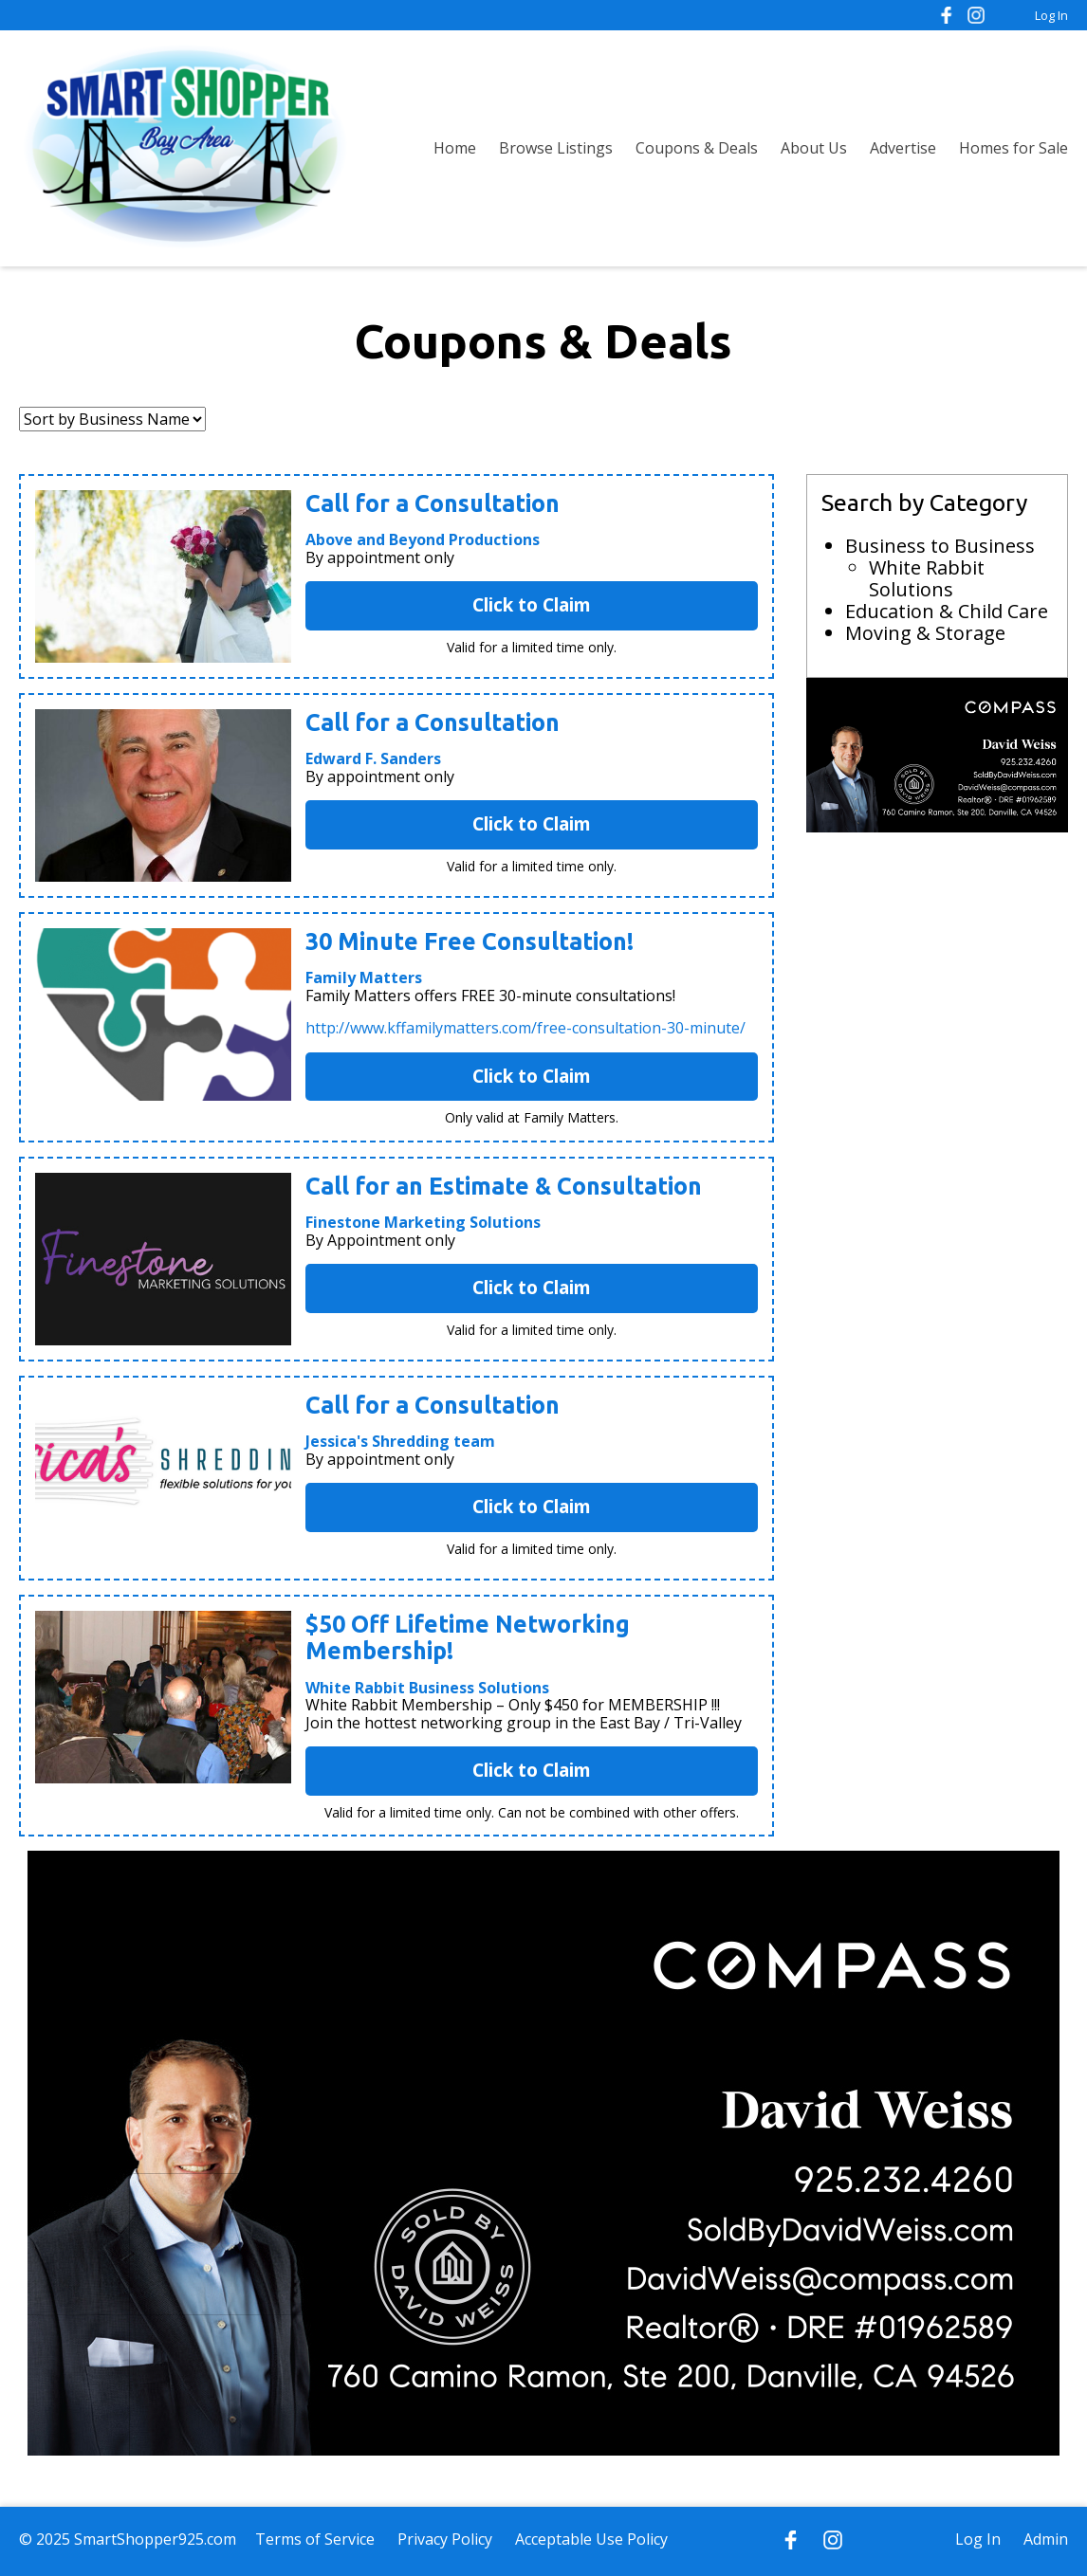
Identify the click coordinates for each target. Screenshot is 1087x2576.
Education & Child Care (946, 611)
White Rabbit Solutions (927, 578)
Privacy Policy (444, 2539)
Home (454, 147)
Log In (1051, 15)
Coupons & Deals (697, 147)
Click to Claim (531, 605)
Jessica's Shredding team (400, 1441)
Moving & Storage (925, 633)
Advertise (903, 147)
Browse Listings (556, 147)
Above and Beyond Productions (422, 539)
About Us (814, 147)
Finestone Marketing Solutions (423, 1222)
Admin (1045, 2539)
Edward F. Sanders (373, 758)
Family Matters (363, 977)
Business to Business (940, 545)
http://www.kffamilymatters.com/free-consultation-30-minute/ (525, 1027)
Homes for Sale (1013, 147)
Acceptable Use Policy (591, 2539)
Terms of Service (315, 2539)
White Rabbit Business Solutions (427, 1687)
